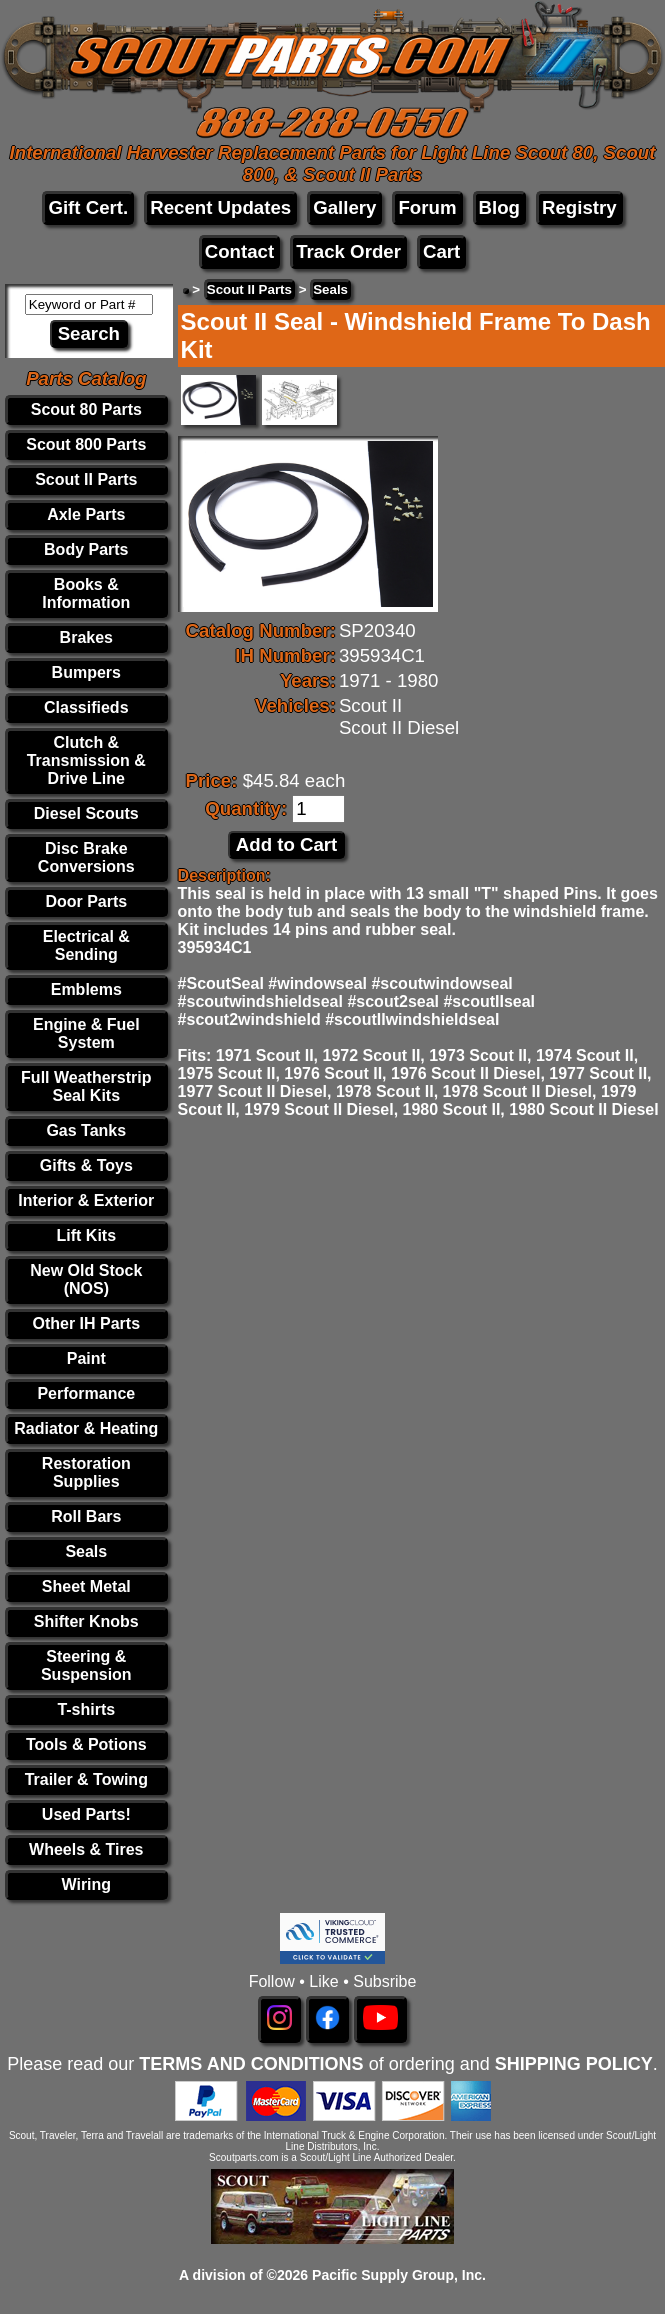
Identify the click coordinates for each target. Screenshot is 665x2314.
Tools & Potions (86, 1744)
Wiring (86, 1884)
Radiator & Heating (86, 1428)
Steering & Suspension (86, 1665)
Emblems (86, 989)
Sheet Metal (86, 1586)
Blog (499, 207)
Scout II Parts (86, 479)
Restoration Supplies (86, 1472)
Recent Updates (220, 207)
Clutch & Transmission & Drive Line (86, 760)
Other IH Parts (86, 1323)
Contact (239, 251)
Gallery (344, 207)
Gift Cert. (88, 207)
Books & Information (86, 593)
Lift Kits (87, 1235)
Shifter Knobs (86, 1621)
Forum (427, 207)
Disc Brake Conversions (86, 857)
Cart (441, 251)
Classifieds (86, 707)
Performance (86, 1393)
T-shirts (86, 1709)
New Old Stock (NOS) (86, 1279)
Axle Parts (86, 514)
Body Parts (86, 549)
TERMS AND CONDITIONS (251, 2064)
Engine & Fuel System (86, 1033)
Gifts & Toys (86, 1165)
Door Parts (86, 901)
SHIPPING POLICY (574, 2064)
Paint (86, 1358)
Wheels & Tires (86, 1849)
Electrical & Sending (86, 945)
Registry (579, 207)
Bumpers (86, 672)
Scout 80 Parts (86, 409)
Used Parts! (86, 1814)
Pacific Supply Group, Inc (397, 2275)
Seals (86, 1551)
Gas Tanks (86, 1130)
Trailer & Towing (86, 1779)
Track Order (348, 251)
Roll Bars (86, 1516)
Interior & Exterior (86, 1200)
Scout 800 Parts (86, 444)
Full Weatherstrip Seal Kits (86, 1086)
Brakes (86, 637)
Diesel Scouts (86, 813)
